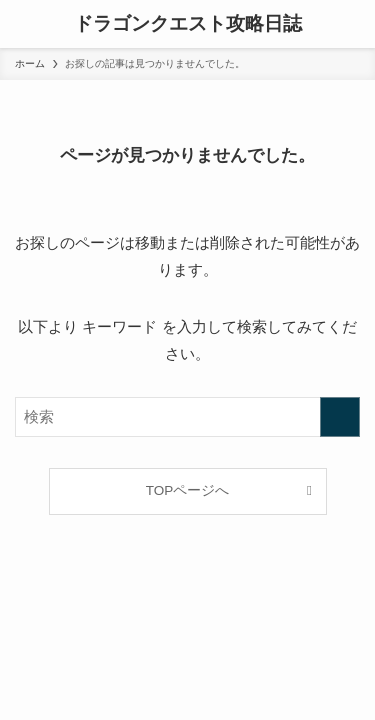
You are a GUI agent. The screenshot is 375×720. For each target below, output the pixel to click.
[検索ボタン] (351, 24)
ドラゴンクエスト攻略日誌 (188, 24)
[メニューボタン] (24, 24)
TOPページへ (188, 490)
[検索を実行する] (340, 417)
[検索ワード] (187, 417)
